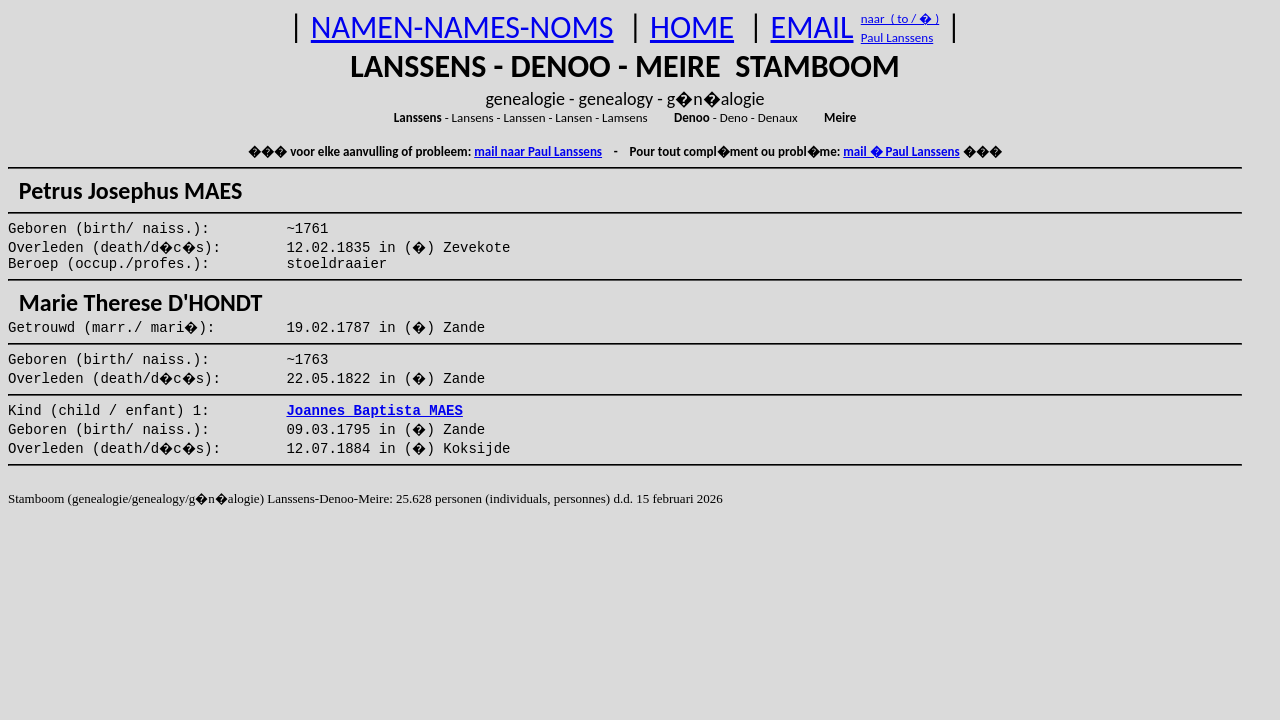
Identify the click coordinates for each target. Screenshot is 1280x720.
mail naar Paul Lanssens (538, 151)
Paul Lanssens (897, 37)
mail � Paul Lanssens (901, 151)
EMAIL (812, 27)
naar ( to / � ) (900, 18)
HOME (692, 27)
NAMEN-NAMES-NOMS (462, 27)
